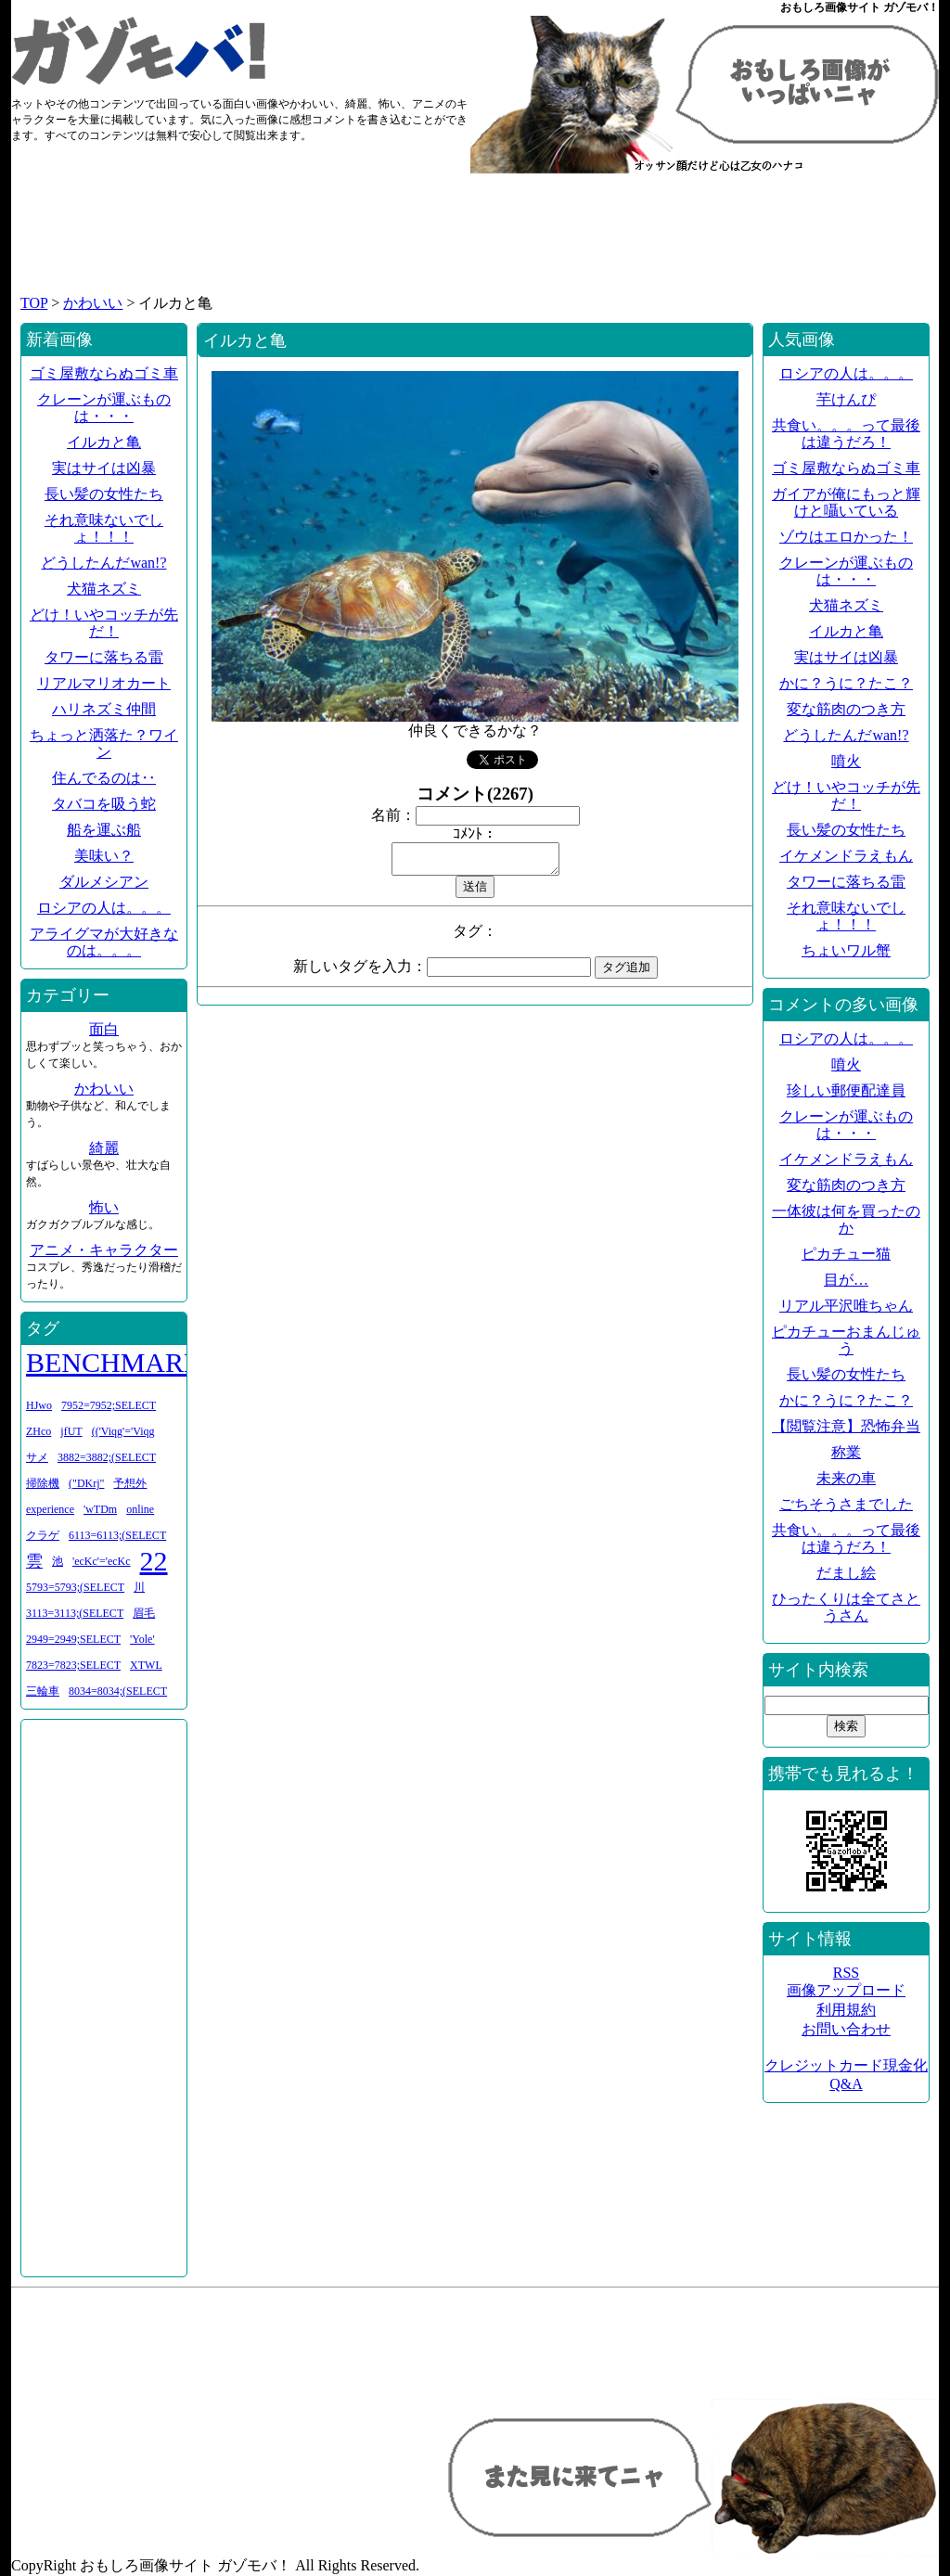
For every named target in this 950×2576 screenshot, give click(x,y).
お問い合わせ (846, 2029)
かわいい (92, 303)
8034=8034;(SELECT (118, 1691)
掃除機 (42, 1483)
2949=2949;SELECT (73, 1639)
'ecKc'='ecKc (101, 1561)
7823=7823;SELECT (73, 1665)
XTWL (146, 1665)
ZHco (38, 1431)
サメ (37, 1457)
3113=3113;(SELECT (74, 1613)
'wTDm (100, 1509)
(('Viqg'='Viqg (123, 1431)
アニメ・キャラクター (104, 1250)
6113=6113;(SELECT (117, 1535)
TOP (33, 303)
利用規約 (846, 2010)
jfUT (71, 1431)
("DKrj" (86, 1483)
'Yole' (142, 1639)
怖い (104, 1207)
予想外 (130, 1483)
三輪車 (42, 1691)
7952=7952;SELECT (108, 1405)
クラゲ (42, 1535)
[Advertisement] (475, 243)
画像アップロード (846, 1990)
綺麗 (104, 1148)
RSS (846, 1972)
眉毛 (144, 1613)
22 (154, 1560)
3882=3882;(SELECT (107, 1457)
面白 (104, 1029)
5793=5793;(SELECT (75, 1587)
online (140, 1509)
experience (50, 1509)
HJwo (39, 1405)
